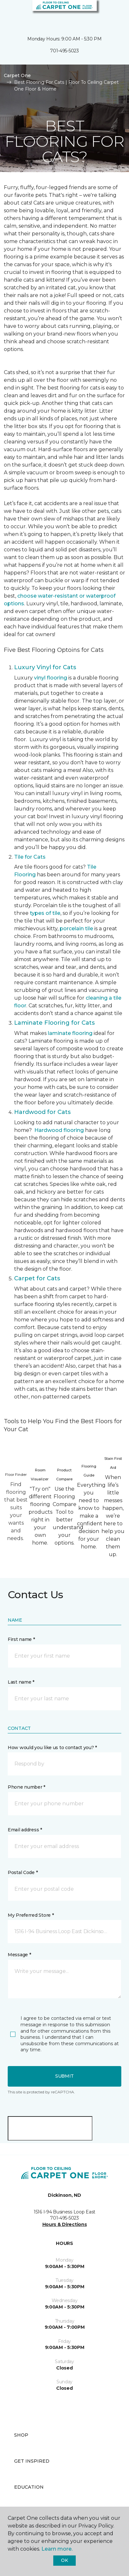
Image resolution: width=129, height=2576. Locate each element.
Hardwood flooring (59, 1130)
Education (29, 2487)
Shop (21, 2435)
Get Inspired (31, 2461)
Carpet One (17, 75)
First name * (21, 1639)
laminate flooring (70, 1033)
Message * (19, 1954)
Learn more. (57, 2549)
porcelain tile (76, 928)
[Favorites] (112, 13)
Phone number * (26, 1787)
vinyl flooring (50, 678)
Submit (64, 2076)
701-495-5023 (64, 51)
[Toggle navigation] (9, 13)
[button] (104, 13)
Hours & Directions (64, 2224)
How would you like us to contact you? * (52, 1747)
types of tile (45, 913)
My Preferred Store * (31, 1915)
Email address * (25, 1829)
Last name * (21, 1682)
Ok (64, 2560)
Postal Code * (23, 1872)
